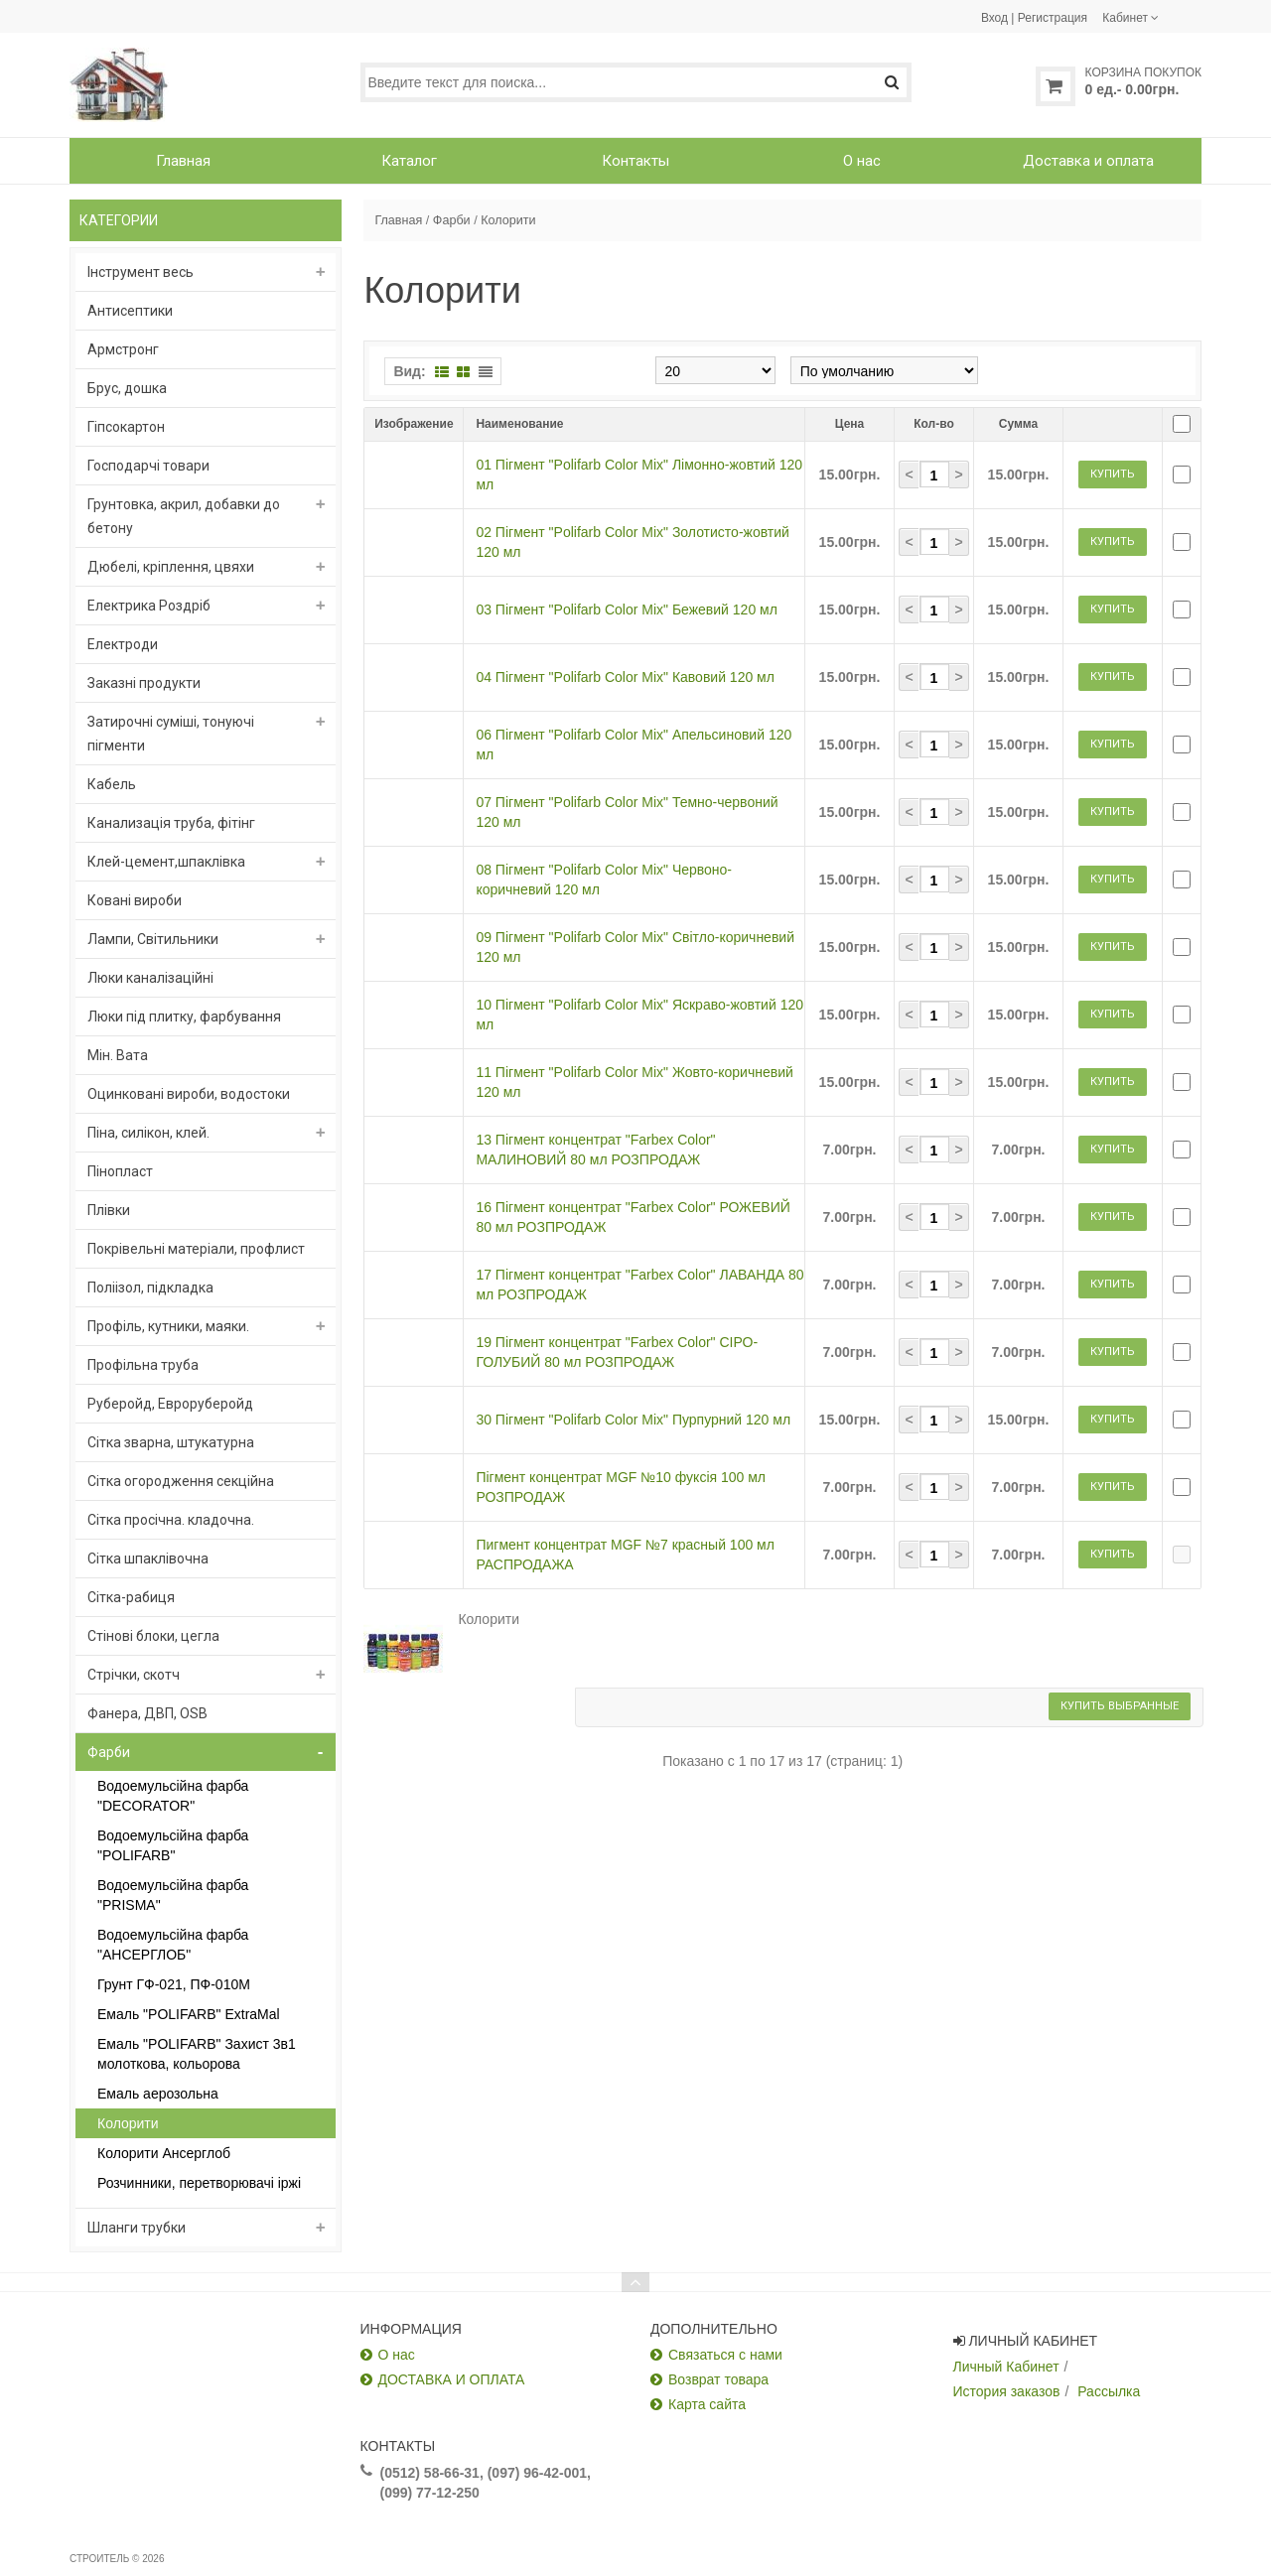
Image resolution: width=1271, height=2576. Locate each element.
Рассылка (1108, 2391)
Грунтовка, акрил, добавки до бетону (183, 516)
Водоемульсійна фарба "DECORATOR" (172, 1796)
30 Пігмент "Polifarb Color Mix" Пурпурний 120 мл (633, 1822)
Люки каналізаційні (150, 978)
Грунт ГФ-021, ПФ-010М (173, 1984)
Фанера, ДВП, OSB (147, 1713)
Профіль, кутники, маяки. (168, 1326)
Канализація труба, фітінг (171, 823)
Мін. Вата (117, 1055)
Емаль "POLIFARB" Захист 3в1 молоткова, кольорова (196, 2054)
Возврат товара (718, 2379)
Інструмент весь (140, 272)
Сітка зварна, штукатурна (170, 1442)
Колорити (128, 2123)
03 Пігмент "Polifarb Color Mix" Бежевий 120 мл (626, 679)
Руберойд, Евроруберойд (170, 1404)
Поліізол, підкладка (150, 1287)
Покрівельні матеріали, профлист (196, 1249)
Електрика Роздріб (149, 605)
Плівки (108, 1210)
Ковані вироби (134, 900)
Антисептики (130, 311)
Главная (398, 220)
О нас (396, 2355)
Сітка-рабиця (131, 1597)
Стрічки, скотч (133, 1675)
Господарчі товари (148, 466)
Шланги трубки (136, 2228)
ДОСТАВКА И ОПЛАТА (451, 2379)
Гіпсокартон (126, 427)
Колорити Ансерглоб (163, 2153)
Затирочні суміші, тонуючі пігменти (170, 733)
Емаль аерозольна (157, 2093)
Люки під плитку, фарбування (184, 1016)
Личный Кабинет (1006, 2366)
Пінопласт (120, 1171)
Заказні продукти (144, 683)
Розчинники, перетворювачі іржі (199, 2183)
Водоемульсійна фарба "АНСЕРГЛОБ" (172, 1945)
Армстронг (123, 349)
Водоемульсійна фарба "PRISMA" (172, 1895)
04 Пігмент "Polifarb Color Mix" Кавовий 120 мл (625, 774)
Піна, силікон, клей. (148, 1133)
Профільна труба (143, 1365)
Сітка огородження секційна (180, 1481)
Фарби (108, 1752)
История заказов (1006, 2391)
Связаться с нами (725, 2355)
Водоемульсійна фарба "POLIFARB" (172, 1845)
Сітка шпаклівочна (148, 1558)
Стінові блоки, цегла (153, 1636)
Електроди (122, 644)
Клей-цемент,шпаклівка (166, 862)
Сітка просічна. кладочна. (170, 1520)
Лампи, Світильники (152, 939)
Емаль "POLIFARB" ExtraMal (188, 2014)
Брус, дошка (127, 388)
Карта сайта (707, 2404)
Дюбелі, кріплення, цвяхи (170, 567)
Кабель (111, 784)
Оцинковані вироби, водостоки (188, 1094)
